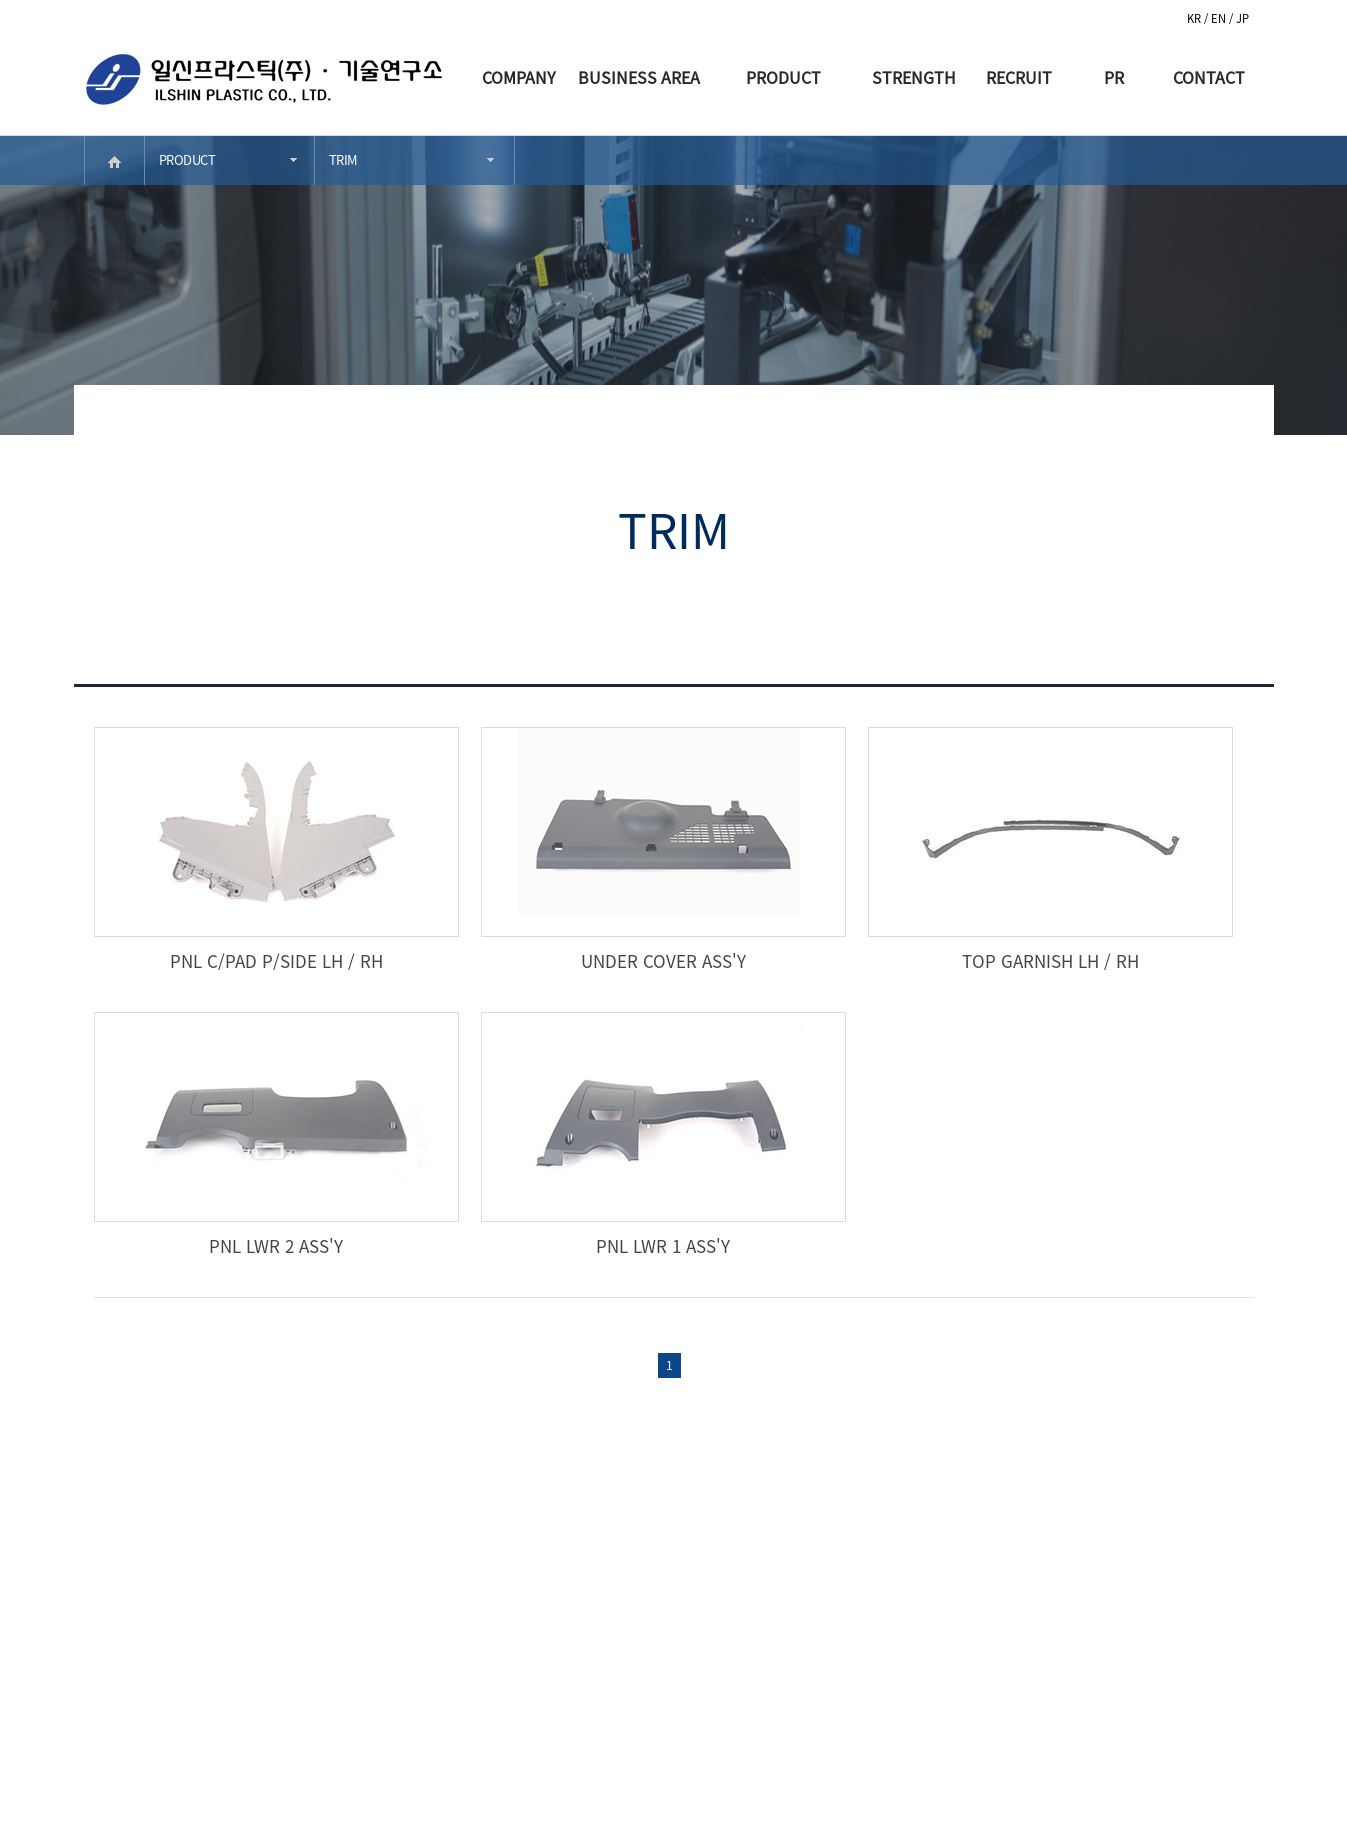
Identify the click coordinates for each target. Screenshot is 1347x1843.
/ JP (1239, 18)
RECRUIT (1019, 77)
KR (1195, 18)
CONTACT (1209, 77)
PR (1114, 77)
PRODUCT (783, 77)
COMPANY (519, 77)
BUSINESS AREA (639, 77)
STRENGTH (914, 77)
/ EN (1216, 18)
